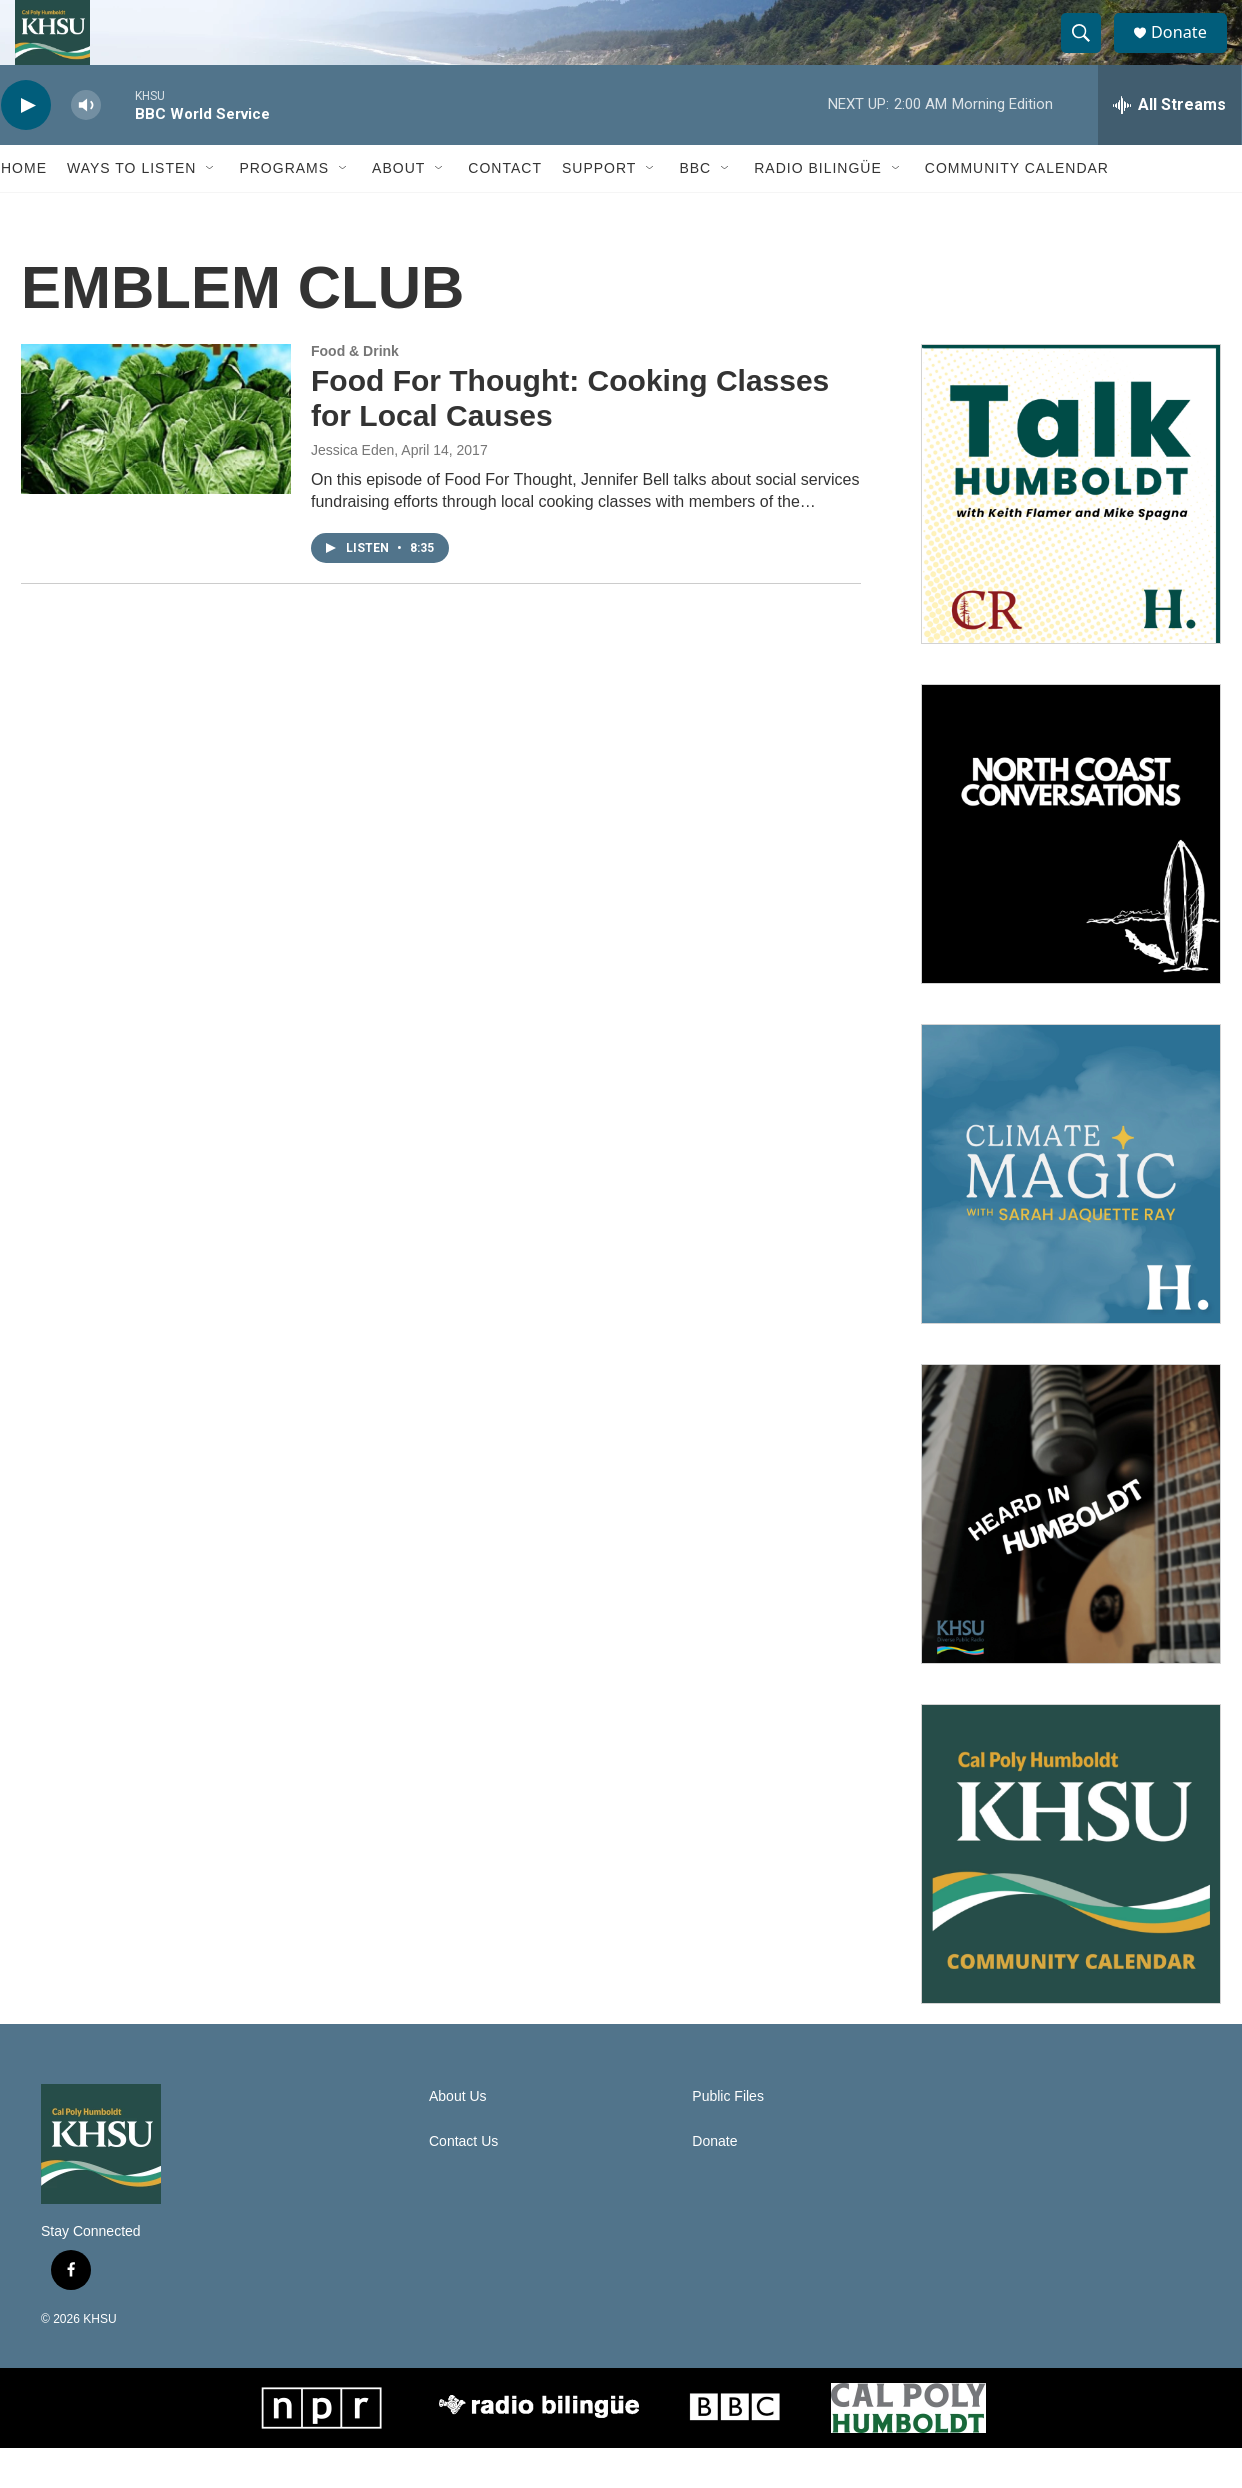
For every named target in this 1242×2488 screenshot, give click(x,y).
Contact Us (463, 2181)
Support (599, 208)
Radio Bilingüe (818, 208)
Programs (284, 208)
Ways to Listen (131, 208)
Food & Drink (355, 391)
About (398, 208)
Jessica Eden (352, 490)
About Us (458, 2136)
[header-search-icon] (1089, 53)
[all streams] (1169, 145)
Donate (1190, 52)
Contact (505, 208)
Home (24, 208)
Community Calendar (1017, 208)
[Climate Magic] (1071, 1214)
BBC (695, 208)
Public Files (728, 2136)
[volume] (86, 145)
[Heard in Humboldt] (1071, 1554)
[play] (26, 145)
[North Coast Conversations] (1071, 874)
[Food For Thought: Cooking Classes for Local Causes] (156, 459)
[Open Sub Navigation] (211, 208)
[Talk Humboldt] (1071, 534)
